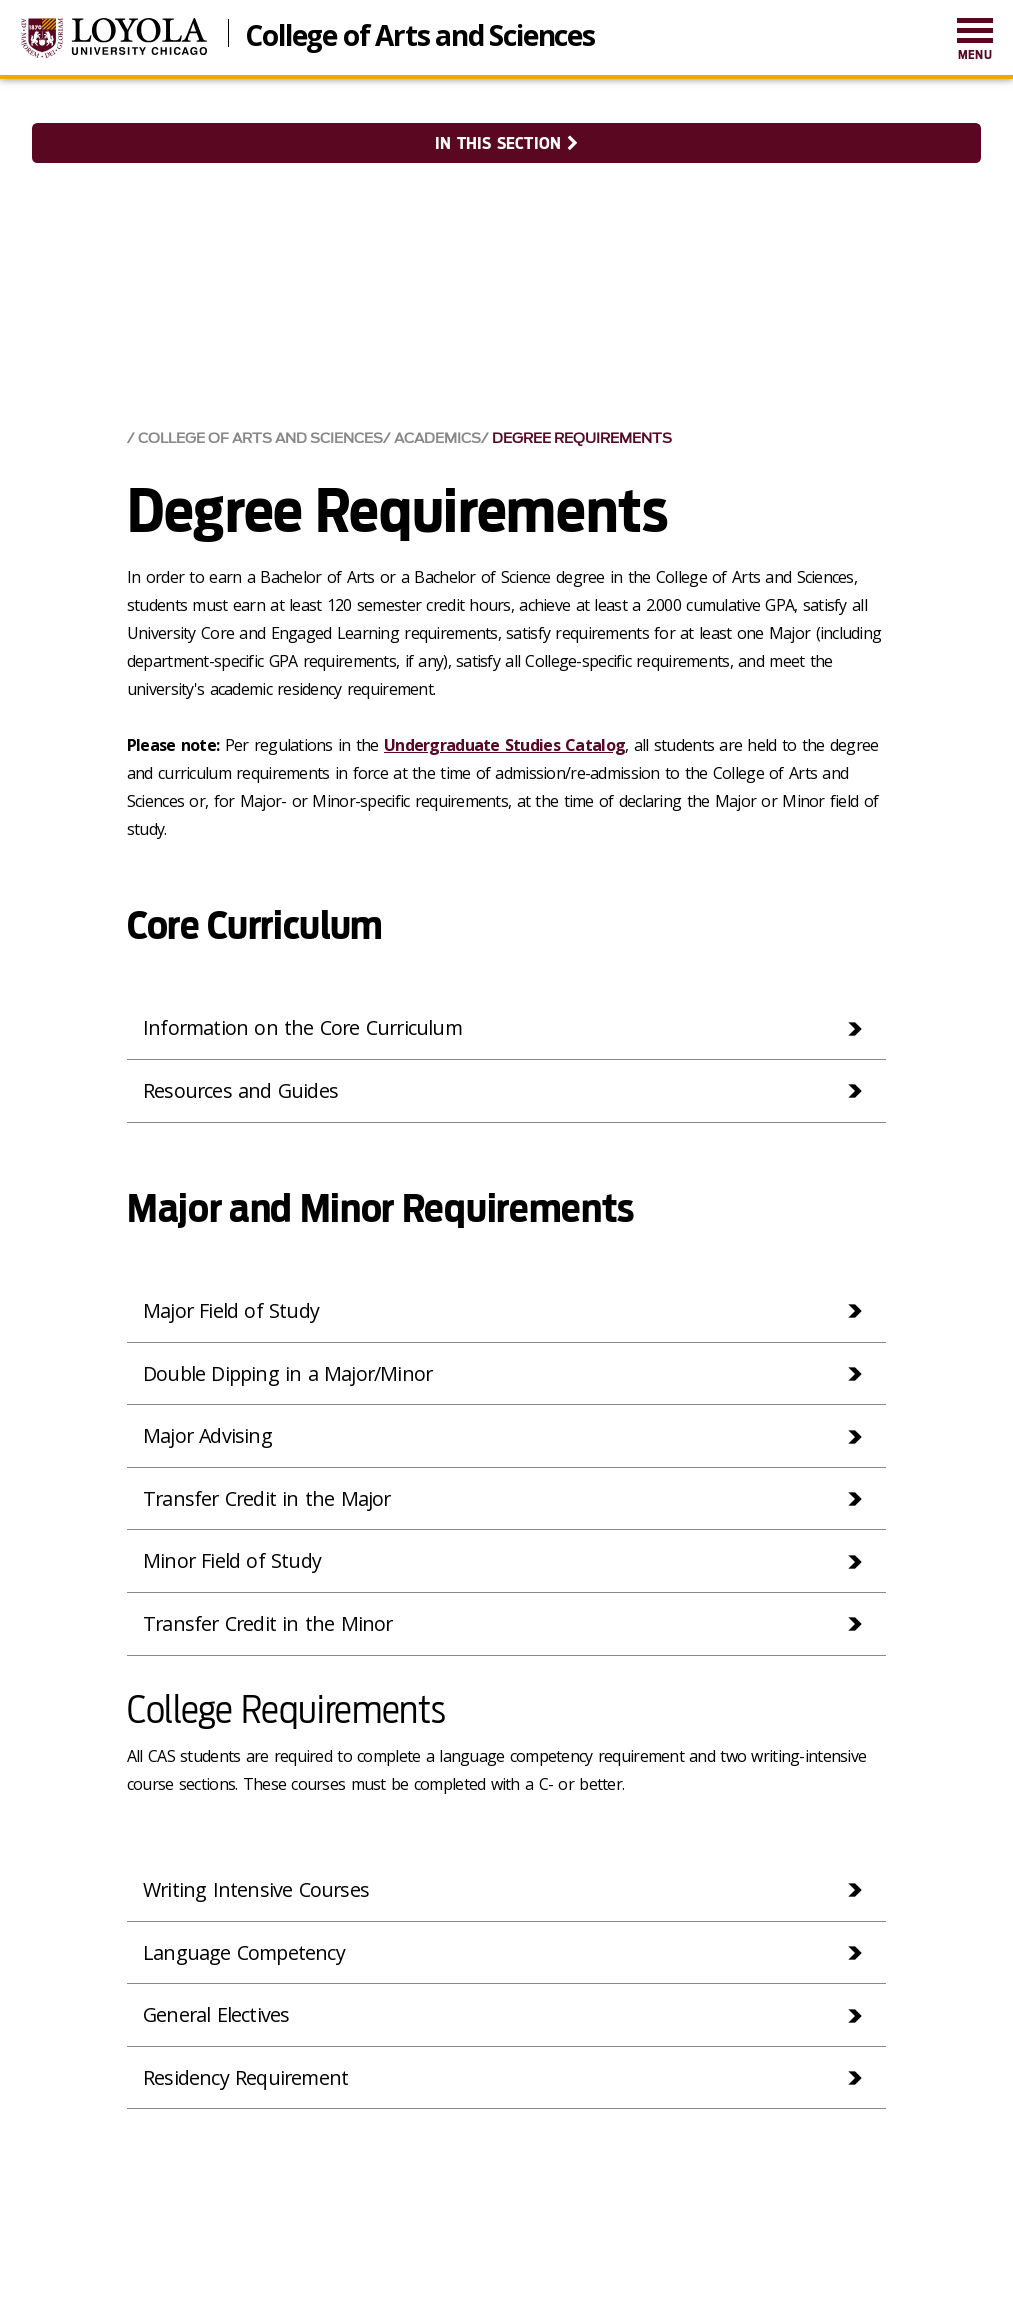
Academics (437, 436)
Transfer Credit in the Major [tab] (269, 1497)
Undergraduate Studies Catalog (504, 743)
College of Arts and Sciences (419, 33)
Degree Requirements (582, 436)
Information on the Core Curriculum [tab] (305, 1025)
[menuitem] (975, 40)
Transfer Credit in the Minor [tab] (270, 1623)
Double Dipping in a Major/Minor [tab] (290, 1371)
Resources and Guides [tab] (241, 1088)
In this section (506, 143)
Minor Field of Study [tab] (232, 1560)
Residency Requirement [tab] (246, 2079)
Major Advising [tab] (208, 1434)
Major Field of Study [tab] (231, 1308)
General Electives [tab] (217, 2016)
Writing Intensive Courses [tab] (257, 1890)
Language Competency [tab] (245, 1953)
